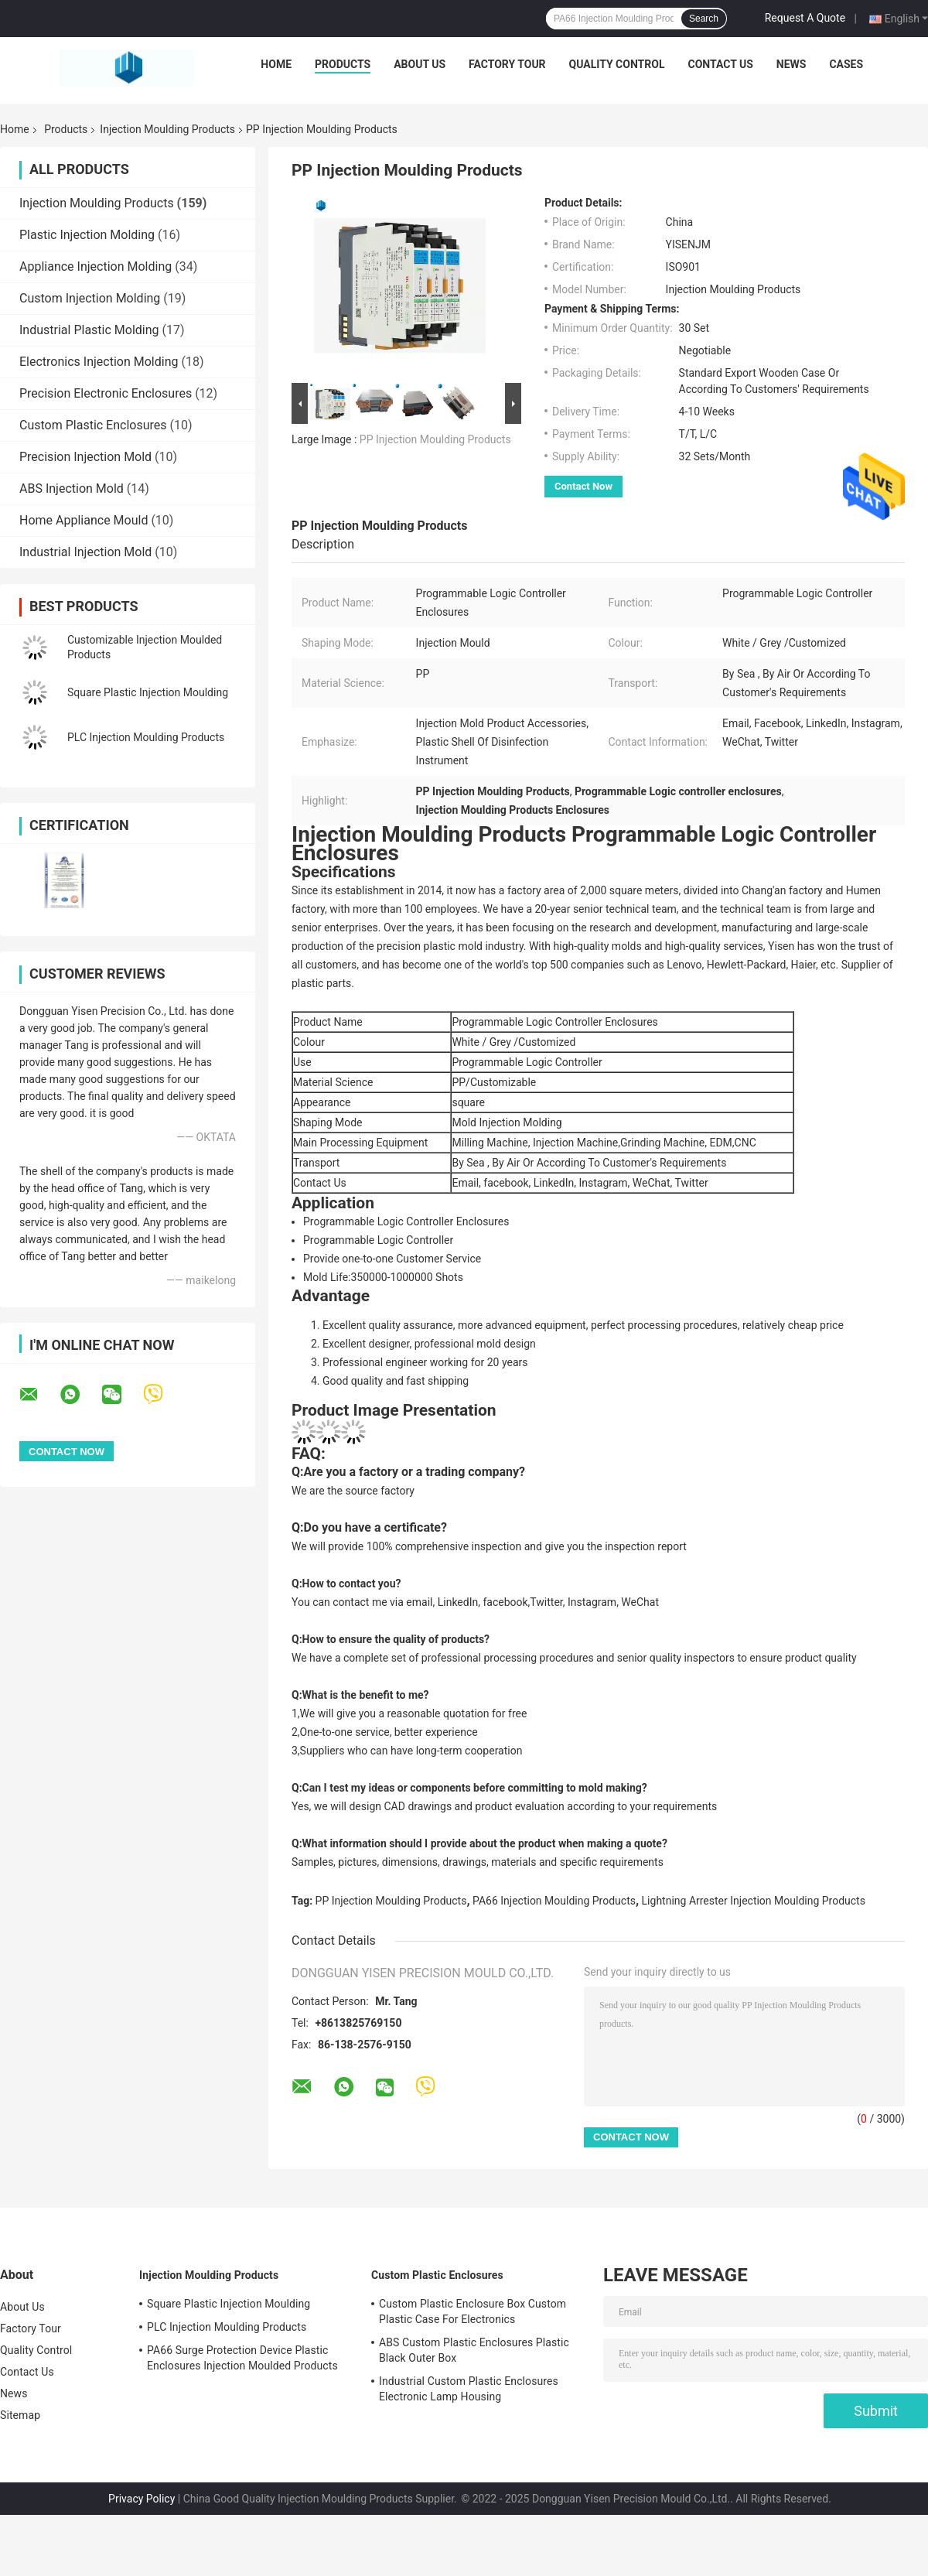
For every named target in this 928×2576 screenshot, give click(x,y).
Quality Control (617, 64)
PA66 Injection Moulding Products (554, 1900)
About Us (419, 64)
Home (276, 64)
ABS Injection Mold (71, 488)
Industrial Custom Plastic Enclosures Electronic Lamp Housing (468, 2389)
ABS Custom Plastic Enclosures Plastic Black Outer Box (474, 2350)
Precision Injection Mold (85, 456)
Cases (846, 64)
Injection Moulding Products (167, 129)
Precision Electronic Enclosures (105, 393)
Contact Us (719, 64)
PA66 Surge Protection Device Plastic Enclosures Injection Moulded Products (242, 2358)
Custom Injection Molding (89, 298)
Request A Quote (805, 18)
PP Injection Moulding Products (435, 439)
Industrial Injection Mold (85, 552)
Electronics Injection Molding (98, 361)
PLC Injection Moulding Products (145, 737)
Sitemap (20, 2415)
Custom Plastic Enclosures (93, 425)
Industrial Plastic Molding (89, 330)
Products (342, 64)
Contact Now (583, 486)
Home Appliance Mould (83, 520)
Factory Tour (507, 64)
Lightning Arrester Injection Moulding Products (753, 1900)
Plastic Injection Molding (87, 234)
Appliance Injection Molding (95, 266)
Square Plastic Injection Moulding (147, 692)
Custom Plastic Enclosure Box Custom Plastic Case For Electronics (472, 2311)
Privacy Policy (141, 2498)
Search (703, 18)
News (791, 64)
